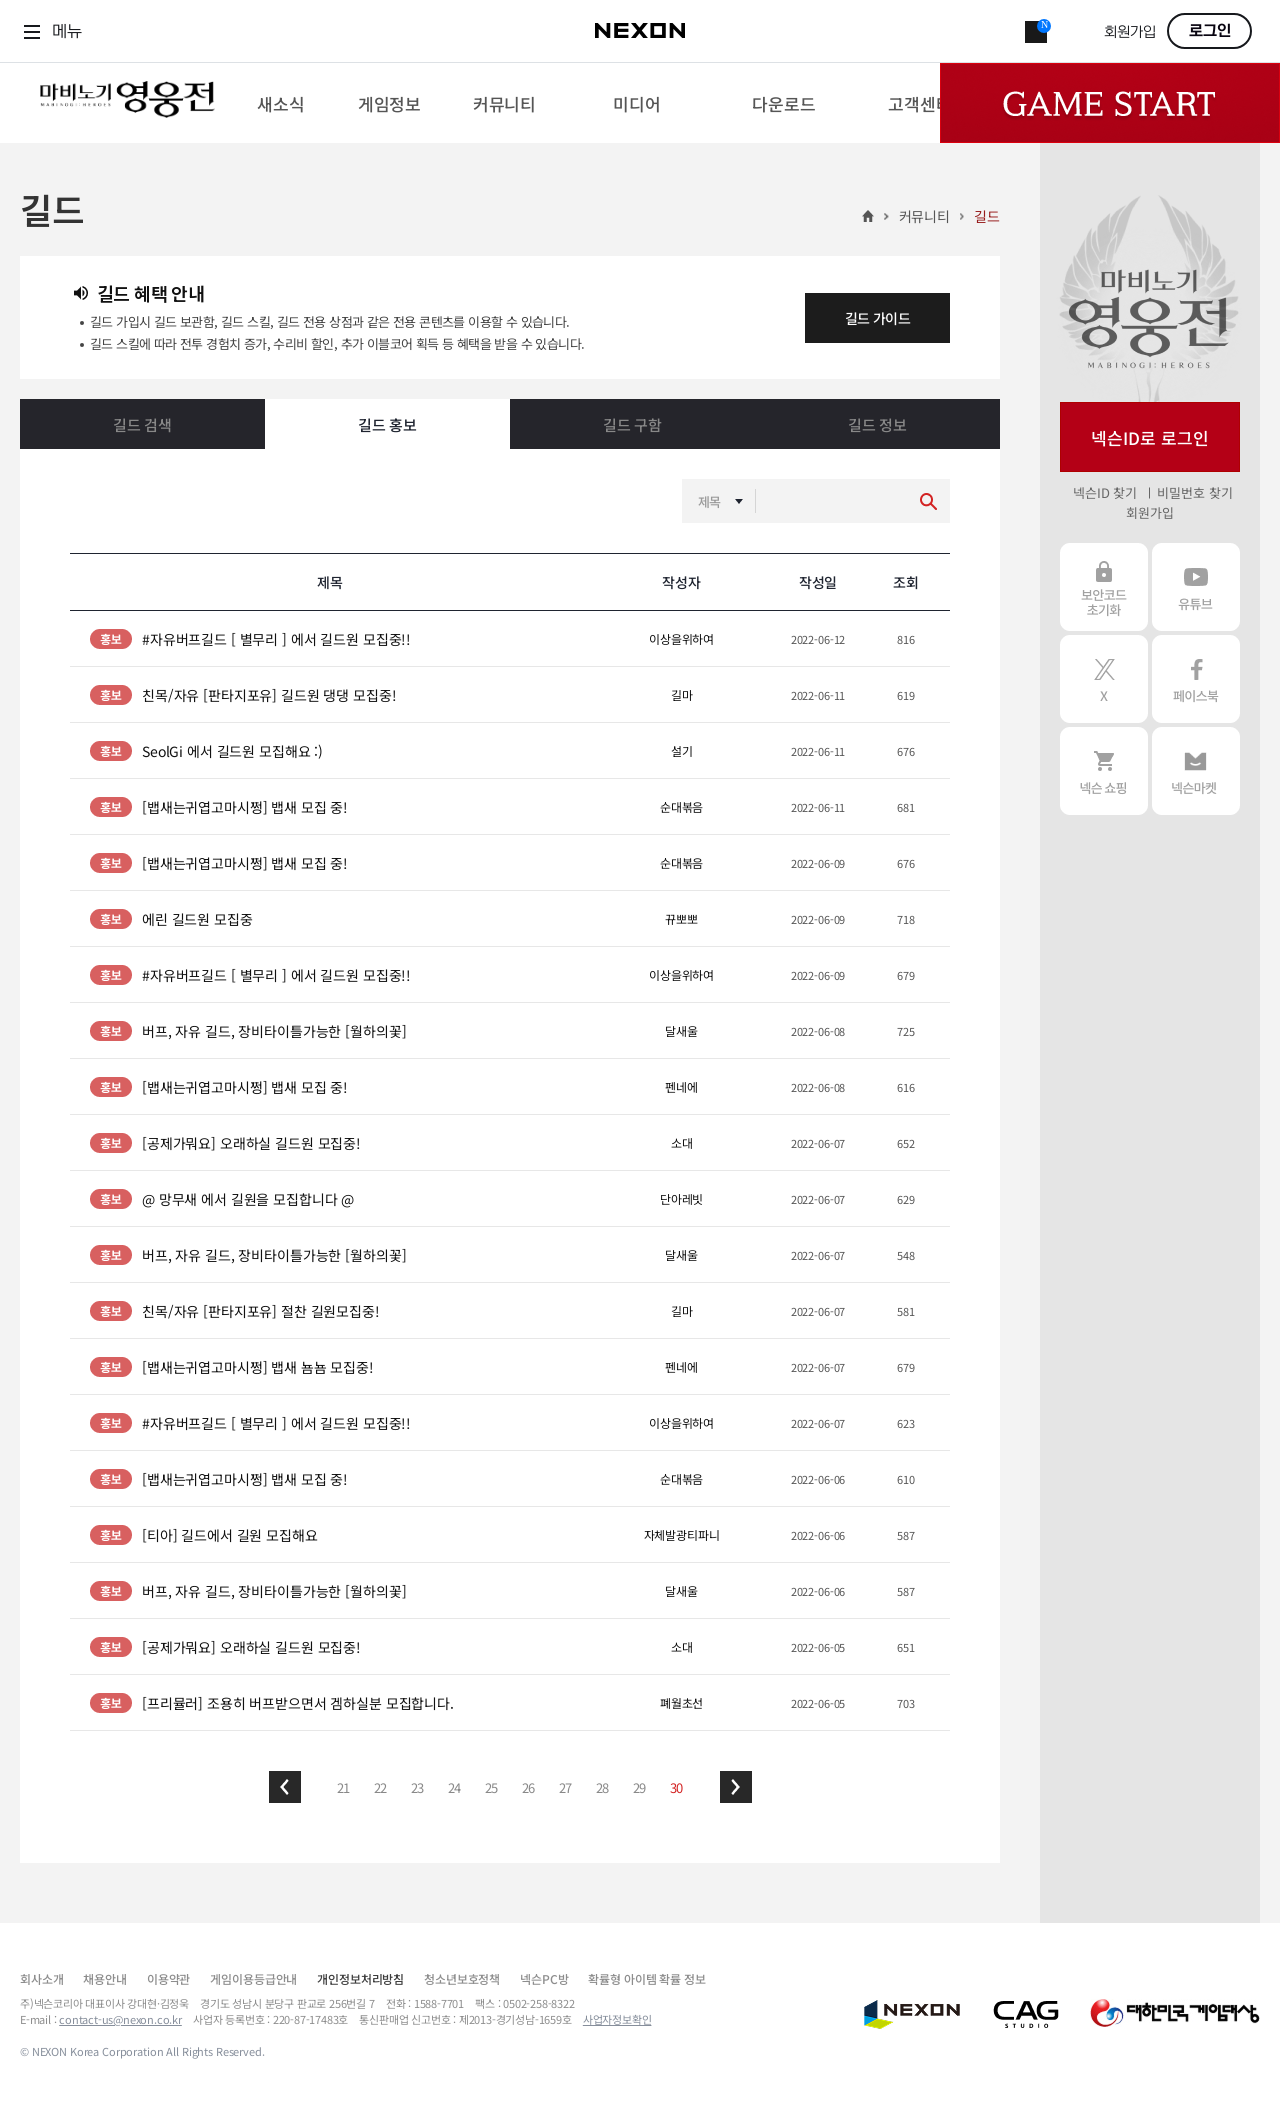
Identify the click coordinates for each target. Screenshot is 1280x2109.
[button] (285, 1787)
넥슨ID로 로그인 (1150, 437)
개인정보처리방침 (360, 1978)
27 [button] (566, 1787)
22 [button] (381, 1787)
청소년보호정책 (462, 1978)
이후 (736, 1787)
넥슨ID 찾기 (1105, 492)
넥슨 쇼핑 (1104, 771)
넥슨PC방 (544, 1978)
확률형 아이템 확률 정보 (646, 1978)
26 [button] (529, 1787)
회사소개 (41, 1978)
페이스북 (1196, 679)
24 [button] (455, 1787)
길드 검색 (142, 424)
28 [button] (603, 1787)
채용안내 (104, 1978)
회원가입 (1130, 32)
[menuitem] (280, 103)
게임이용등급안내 (253, 1978)
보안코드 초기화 (1104, 587)
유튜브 (1196, 587)
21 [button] (344, 1787)
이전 (285, 1787)
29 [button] (640, 1787)
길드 (987, 216)
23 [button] (418, 1787)
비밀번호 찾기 (1194, 492)
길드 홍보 (387, 424)
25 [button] (492, 1787)
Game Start (1110, 103)
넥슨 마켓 (1196, 771)
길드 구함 (632, 424)
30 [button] (677, 1787)
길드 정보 (877, 424)
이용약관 (168, 1978)
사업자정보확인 (617, 2019)
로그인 (1210, 31)
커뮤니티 (924, 216)
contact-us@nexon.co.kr (120, 2019)
